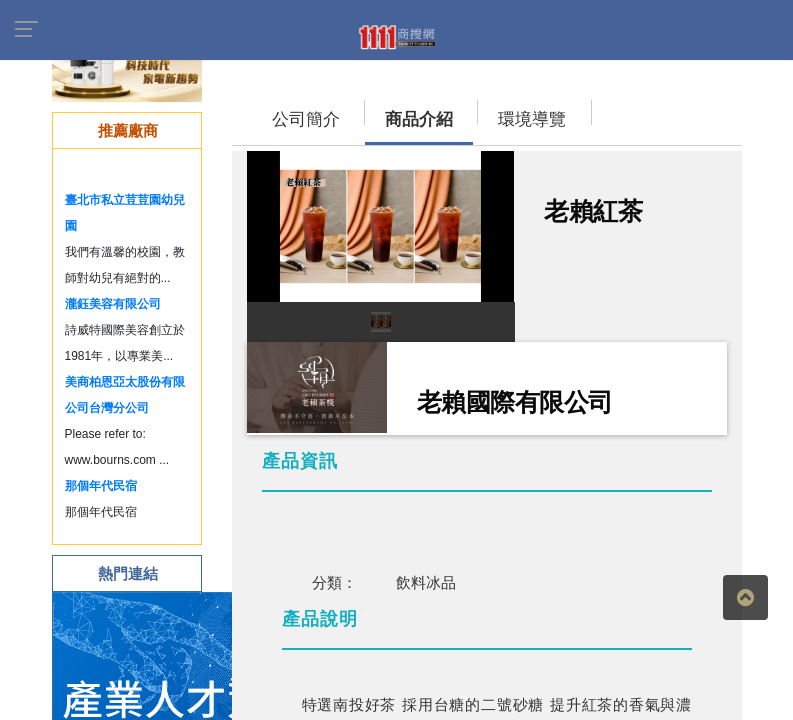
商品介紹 (419, 119)
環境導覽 (532, 119)
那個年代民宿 (101, 486)
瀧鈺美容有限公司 (113, 304)
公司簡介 (306, 119)
